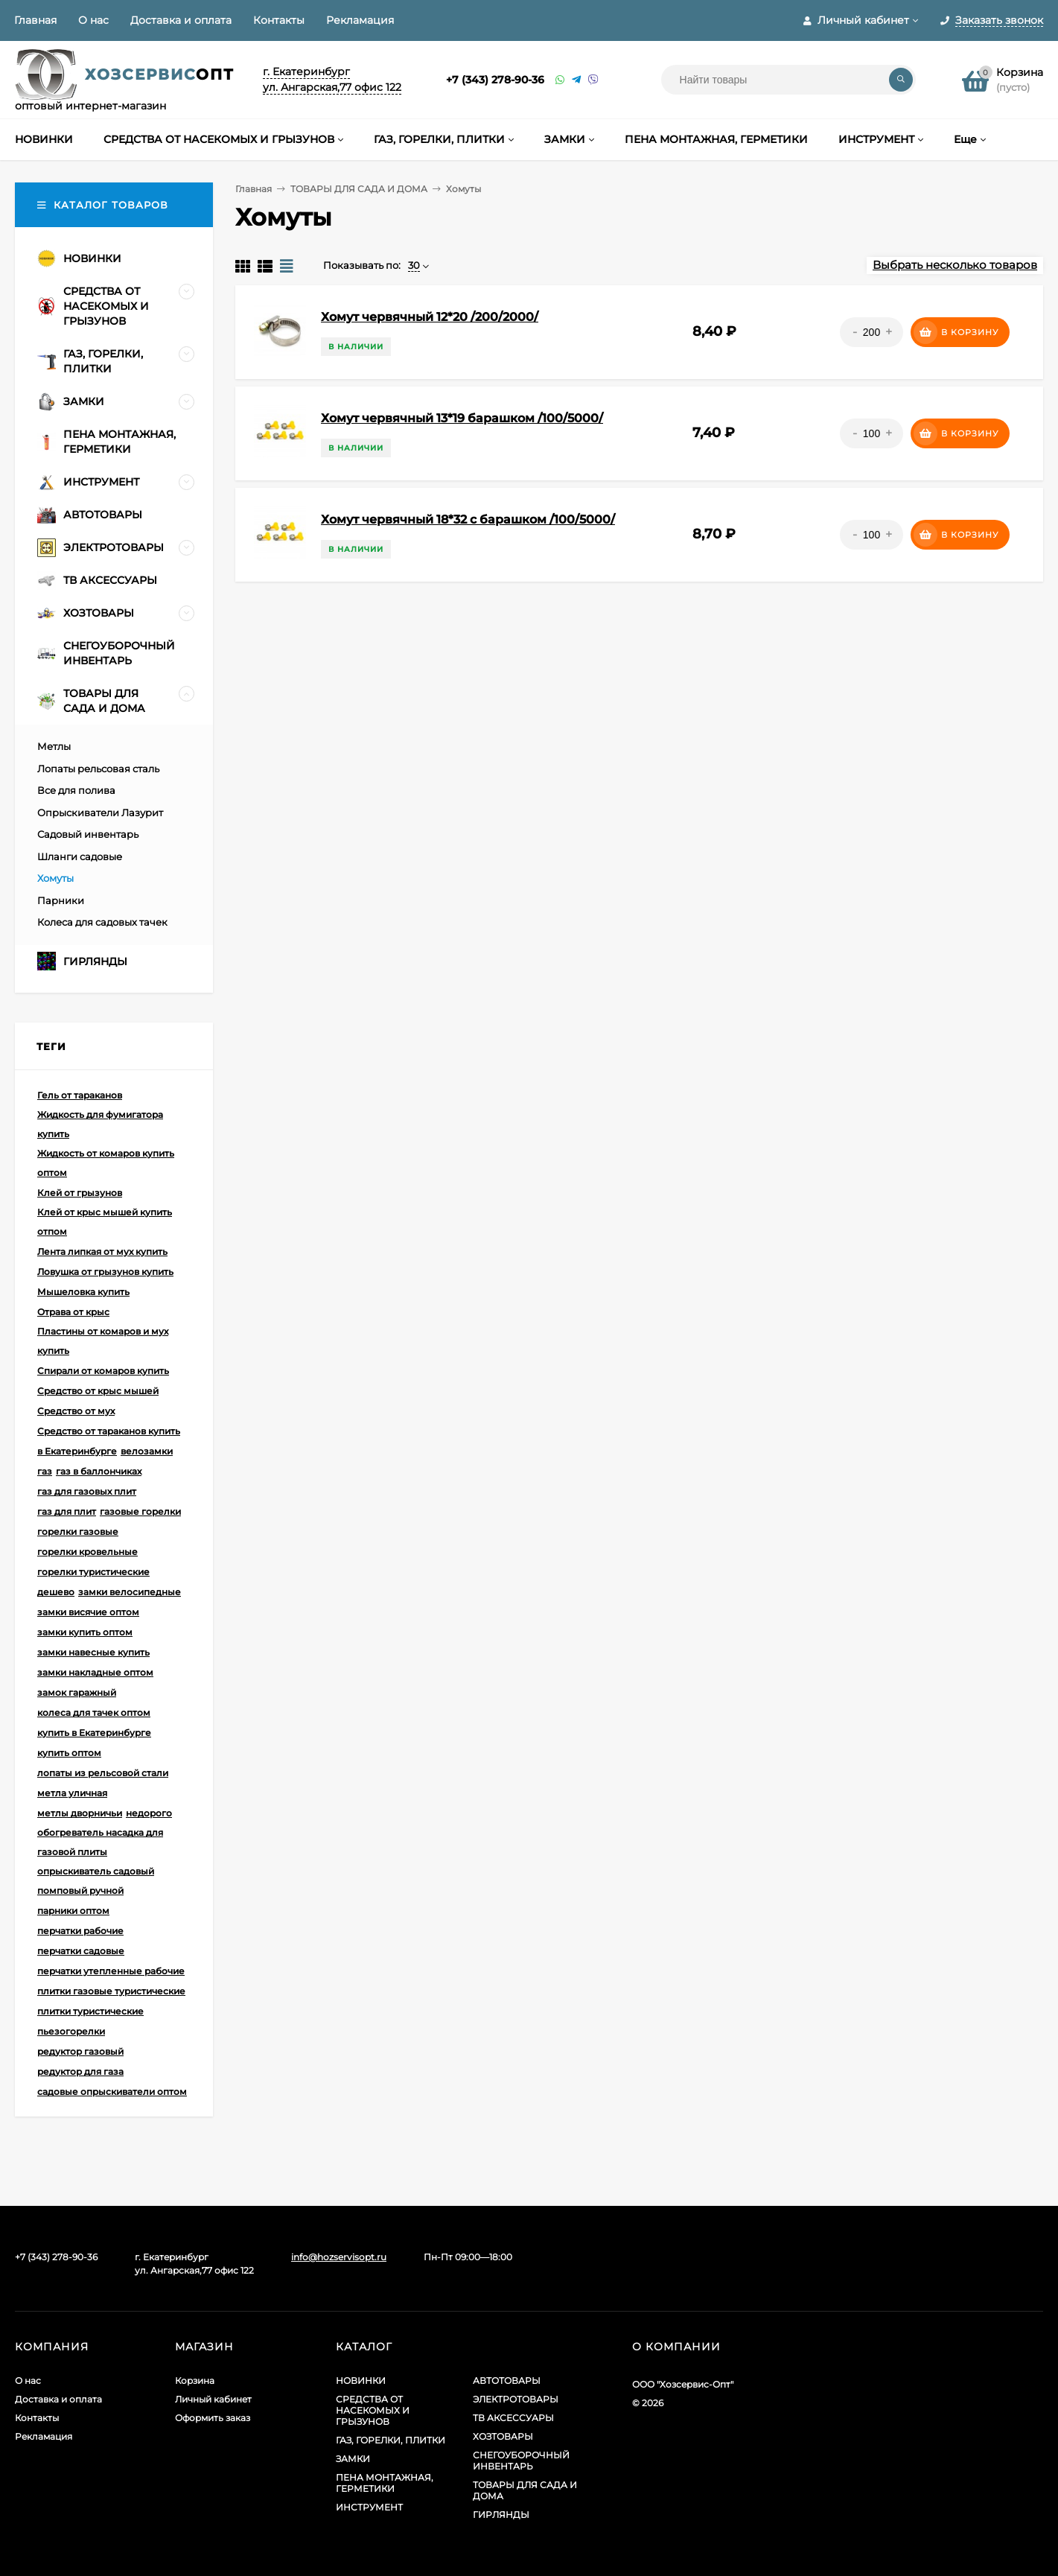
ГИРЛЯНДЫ (501, 2514)
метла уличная (72, 1793)
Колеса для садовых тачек (102, 922)
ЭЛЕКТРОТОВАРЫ (515, 2399)
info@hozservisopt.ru (338, 2256)
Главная (35, 20)
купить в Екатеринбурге (94, 1732)
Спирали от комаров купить (103, 1370)
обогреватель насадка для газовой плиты (100, 1842)
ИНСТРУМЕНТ (369, 2507)
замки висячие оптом (88, 1612)
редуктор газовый (80, 2051)
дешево (55, 1591)
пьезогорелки (71, 2031)
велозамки (147, 1451)
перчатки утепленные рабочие (111, 1970)
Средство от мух (76, 1410)
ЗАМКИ (353, 2458)
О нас (93, 20)
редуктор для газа (80, 2071)
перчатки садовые (80, 1950)
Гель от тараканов (79, 1095)
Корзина (194, 2380)
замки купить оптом (85, 1632)
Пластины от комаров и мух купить (102, 1341)
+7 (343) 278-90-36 (495, 79)
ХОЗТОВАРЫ (503, 2436)
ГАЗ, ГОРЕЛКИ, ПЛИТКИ (390, 2440)
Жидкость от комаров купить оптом (105, 1163)
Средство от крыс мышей (98, 1390)
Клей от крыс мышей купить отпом (104, 1221)
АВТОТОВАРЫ (507, 2380)
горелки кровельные (87, 1551)
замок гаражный (76, 1692)
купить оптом (69, 1752)
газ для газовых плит (86, 1491)
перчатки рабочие (80, 1930)
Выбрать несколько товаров (955, 265)
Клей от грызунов (79, 1192)
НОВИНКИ (361, 2380)
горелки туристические (93, 1571)
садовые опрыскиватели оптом (112, 2091)
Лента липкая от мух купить (102, 1251)
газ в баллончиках (98, 1471)
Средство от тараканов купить (108, 1431)
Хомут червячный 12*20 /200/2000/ (429, 317)
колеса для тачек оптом (93, 1712)
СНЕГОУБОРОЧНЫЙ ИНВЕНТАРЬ (521, 2460)
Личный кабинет (213, 2399)
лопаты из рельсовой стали (102, 1772)
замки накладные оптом (95, 1672)
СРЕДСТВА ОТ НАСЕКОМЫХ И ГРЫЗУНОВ (373, 2410)
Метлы (54, 746)
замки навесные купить (93, 1652)
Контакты (279, 20)
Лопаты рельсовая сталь (98, 769)
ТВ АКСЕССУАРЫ (513, 2417)
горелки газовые (77, 1531)
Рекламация (360, 20)
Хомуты (55, 878)
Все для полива (76, 790)
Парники (60, 900)
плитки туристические (90, 2011)
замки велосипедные (129, 1591)
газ (44, 1471)
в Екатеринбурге (77, 1451)
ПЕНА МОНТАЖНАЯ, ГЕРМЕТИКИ (384, 2483)
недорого (149, 1813)
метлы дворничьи (79, 1813)
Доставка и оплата (181, 20)
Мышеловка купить (83, 1291)
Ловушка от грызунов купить (105, 1271)
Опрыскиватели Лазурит (100, 812)
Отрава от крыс (73, 1311)
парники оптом (73, 1910)
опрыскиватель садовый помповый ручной (95, 1881)
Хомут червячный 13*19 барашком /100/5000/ (462, 418)
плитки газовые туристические (111, 1991)
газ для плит (66, 1511)
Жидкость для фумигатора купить (100, 1124)
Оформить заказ (212, 2417)
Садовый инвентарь (87, 834)
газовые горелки (140, 1511)
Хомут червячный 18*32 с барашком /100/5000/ (468, 519)
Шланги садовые (79, 856)
